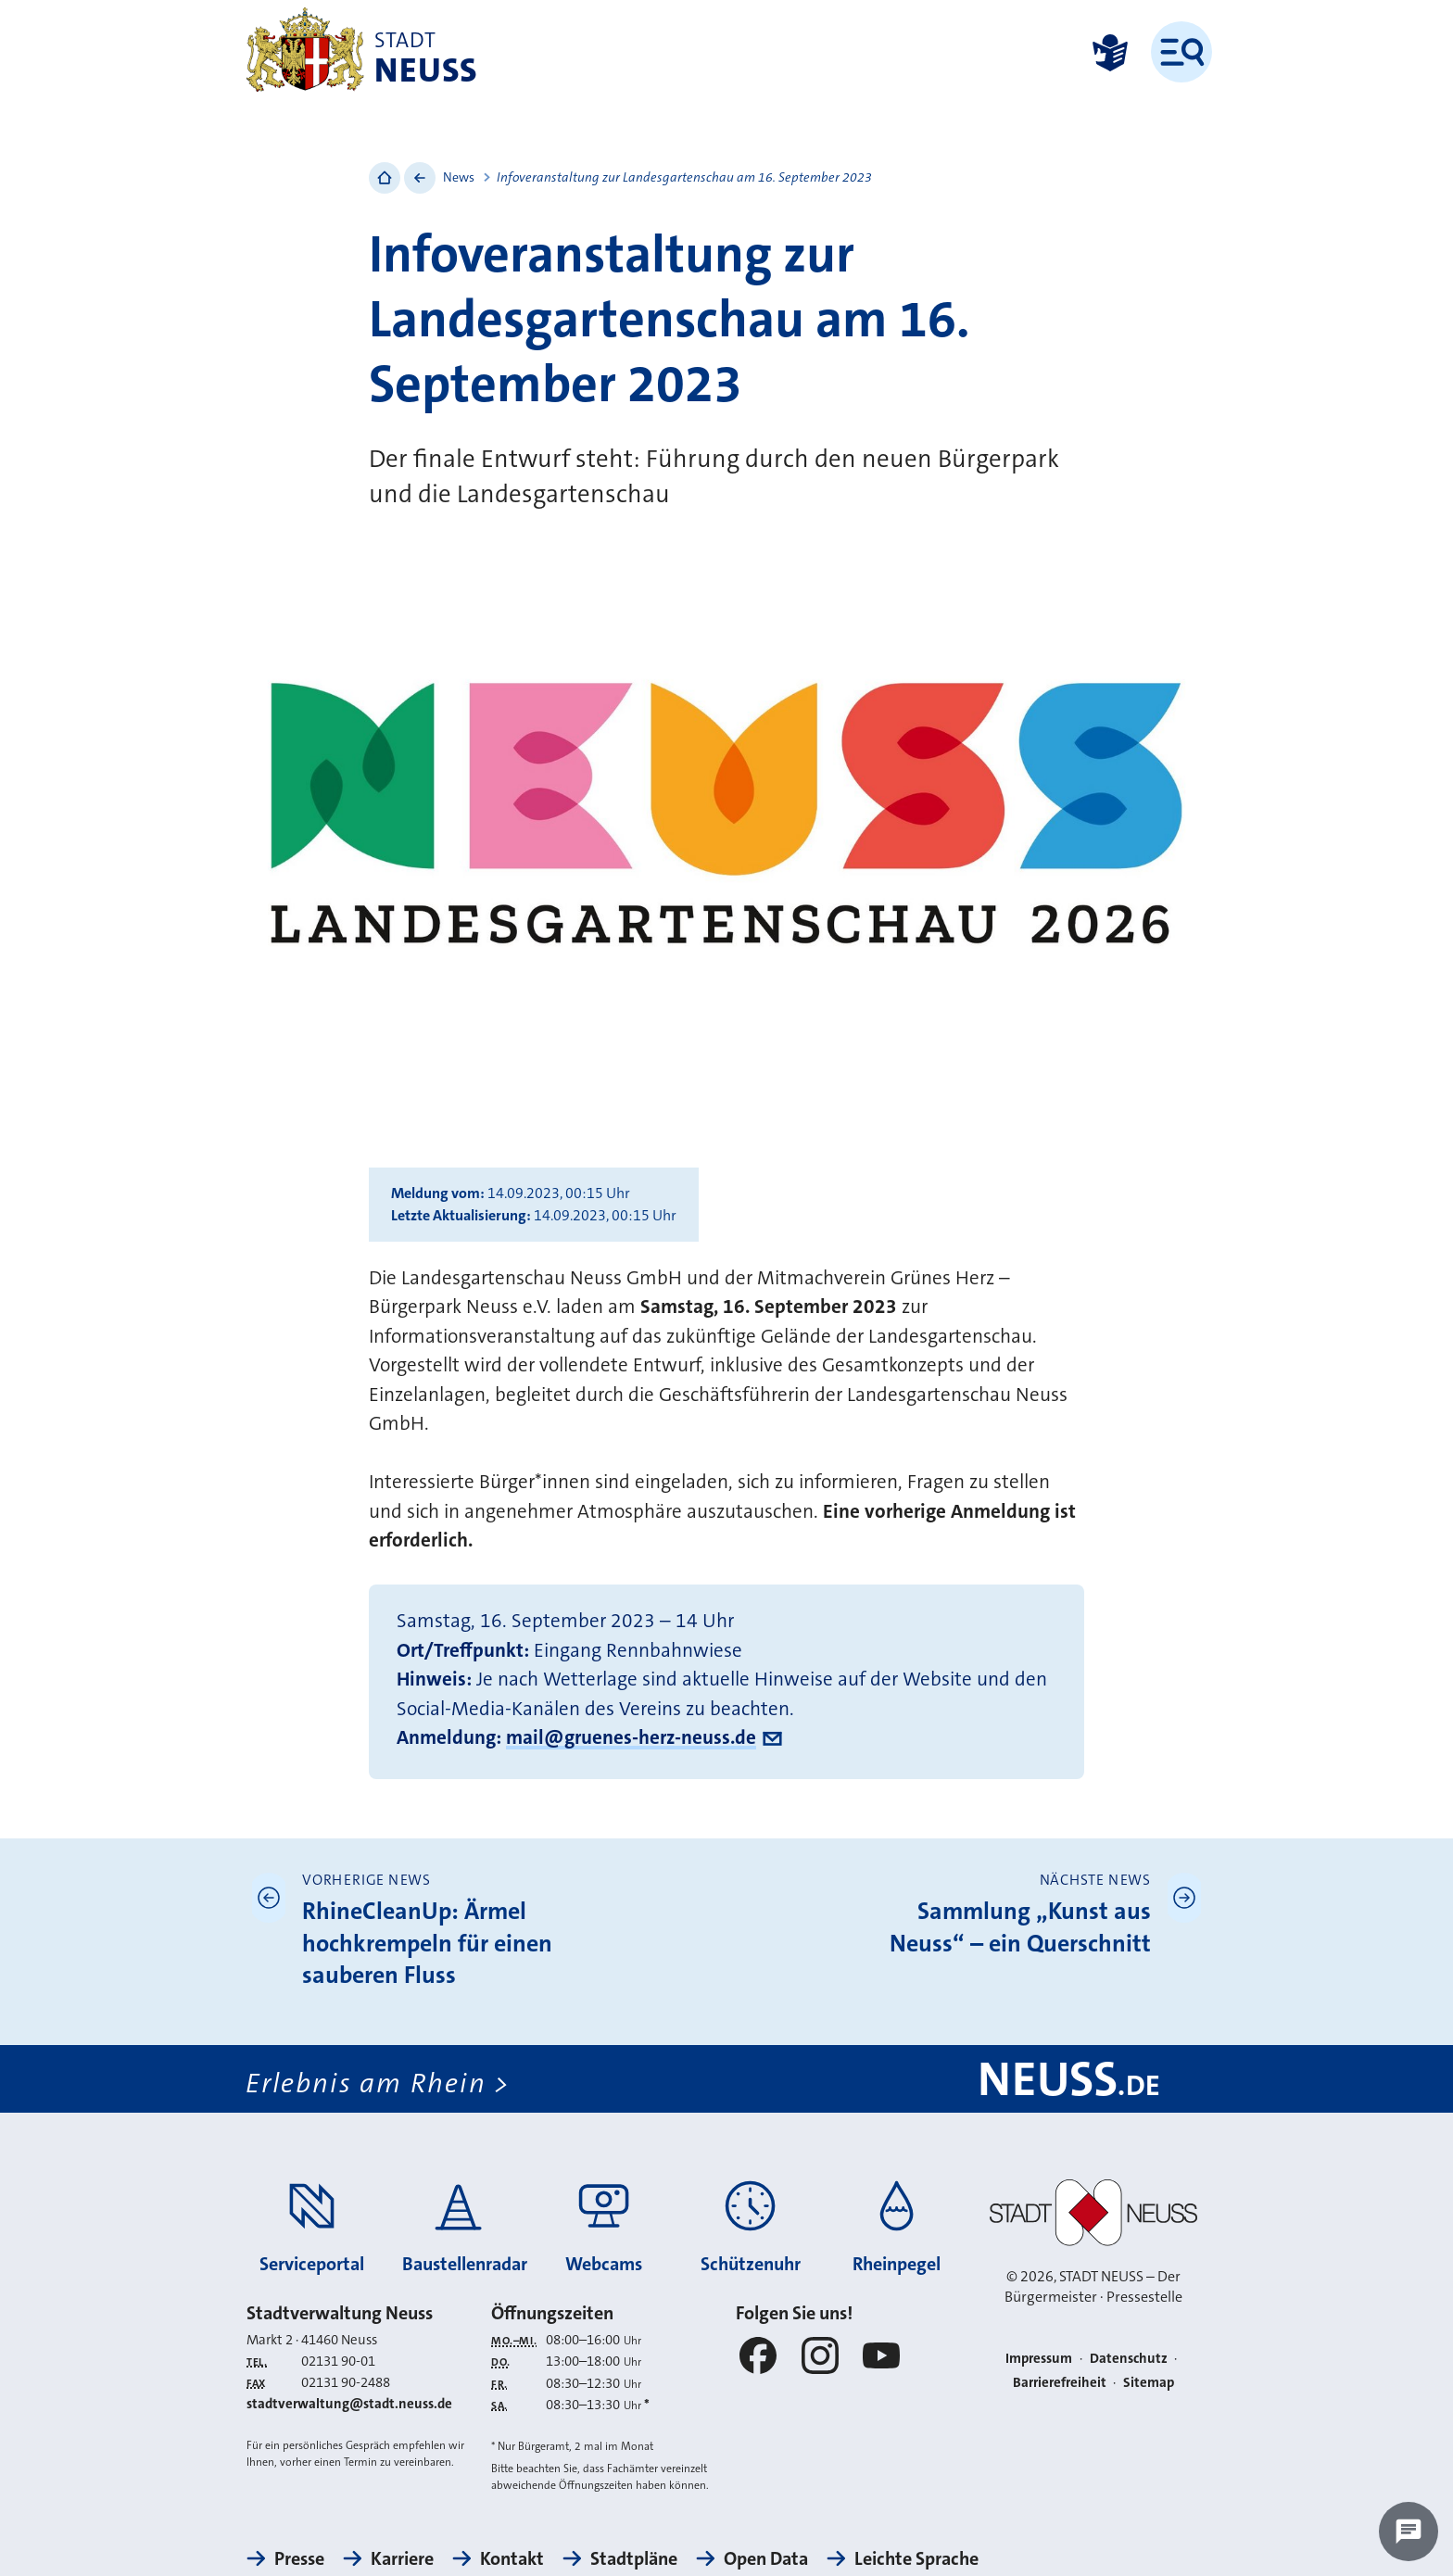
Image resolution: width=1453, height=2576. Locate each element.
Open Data (766, 2558)
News (458, 177)
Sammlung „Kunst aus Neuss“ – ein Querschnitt (1020, 1927)
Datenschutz (1129, 2358)
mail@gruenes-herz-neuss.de (631, 1737)
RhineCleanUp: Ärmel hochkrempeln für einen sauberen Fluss (427, 1943)
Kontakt (512, 2558)
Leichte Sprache (916, 2558)
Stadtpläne (633, 2558)
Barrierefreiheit (1059, 2382)
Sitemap (1148, 2382)
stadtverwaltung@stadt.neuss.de (349, 2403)
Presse (299, 2558)
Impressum (1038, 2358)
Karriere (402, 2558)
